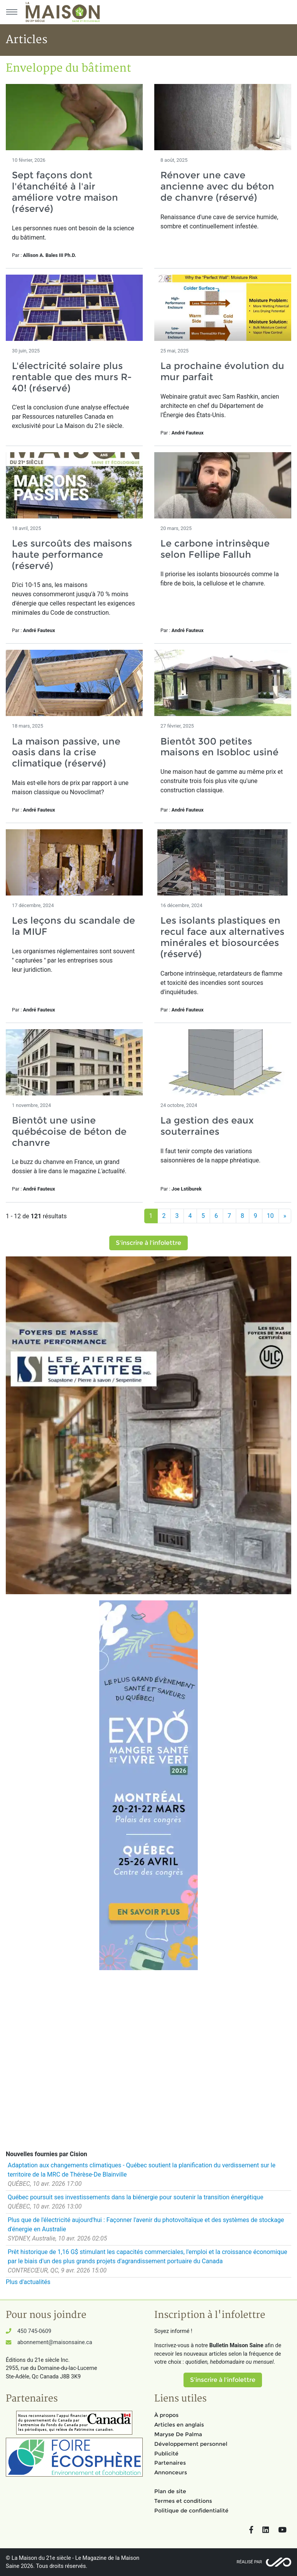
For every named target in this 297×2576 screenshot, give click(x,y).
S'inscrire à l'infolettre (148, 1242)
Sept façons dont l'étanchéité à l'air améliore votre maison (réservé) (65, 191)
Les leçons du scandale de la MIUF (73, 926)
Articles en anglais (179, 2424)
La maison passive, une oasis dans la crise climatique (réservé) (66, 752)
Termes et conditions (183, 2500)
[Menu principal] (11, 12)
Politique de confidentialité (191, 2510)
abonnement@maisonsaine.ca (54, 2342)
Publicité (166, 2453)
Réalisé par (249, 2561)
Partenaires (170, 2462)
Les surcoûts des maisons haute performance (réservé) (72, 554)
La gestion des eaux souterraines (207, 1126)
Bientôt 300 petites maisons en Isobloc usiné (219, 747)
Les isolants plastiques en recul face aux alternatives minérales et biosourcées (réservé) (222, 937)
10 (270, 1215)
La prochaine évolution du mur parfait (222, 371)
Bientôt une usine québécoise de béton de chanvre (69, 1131)
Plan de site (170, 2491)
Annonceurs (170, 2472)
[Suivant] (285, 1216)
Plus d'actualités (28, 2282)
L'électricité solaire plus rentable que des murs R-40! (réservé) (72, 377)
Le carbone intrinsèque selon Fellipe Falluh (215, 549)
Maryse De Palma (178, 2434)
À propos (166, 2415)
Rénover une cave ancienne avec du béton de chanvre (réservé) (217, 186)
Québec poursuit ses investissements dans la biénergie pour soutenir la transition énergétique (135, 2197)
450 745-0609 (34, 2331)
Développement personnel (190, 2443)
